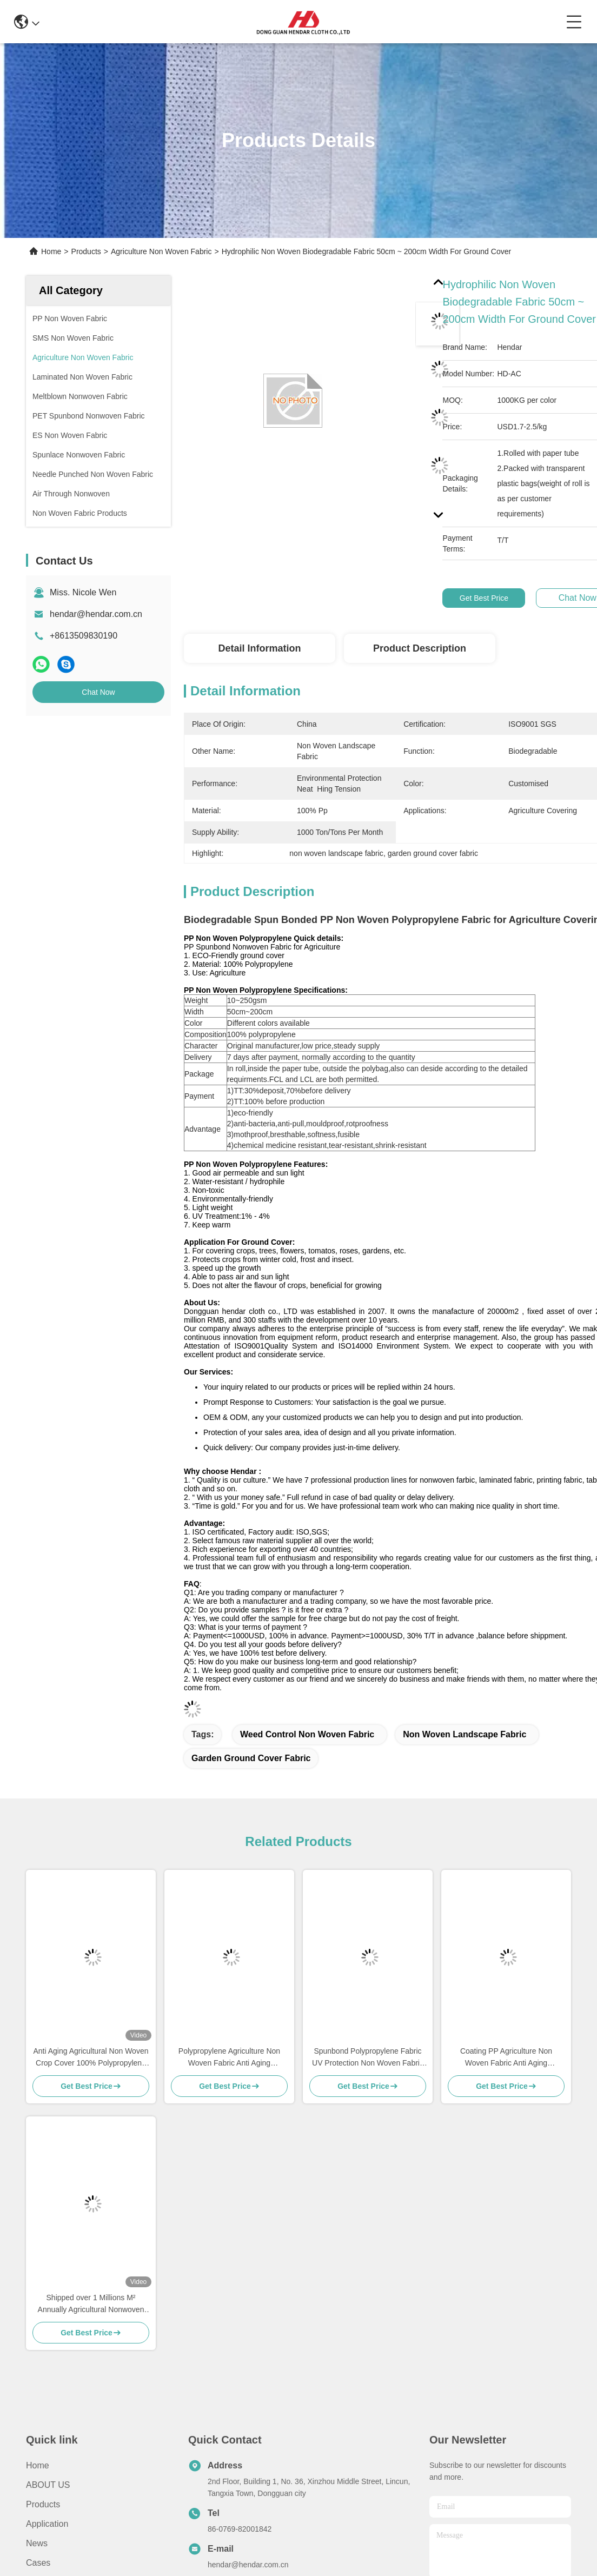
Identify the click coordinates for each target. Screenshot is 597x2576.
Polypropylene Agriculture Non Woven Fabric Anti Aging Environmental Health (229, 2058)
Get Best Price (484, 598)
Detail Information (259, 648)
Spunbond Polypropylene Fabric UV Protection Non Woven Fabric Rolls (367, 2058)
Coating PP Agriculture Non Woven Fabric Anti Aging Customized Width (506, 2058)
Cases (38, 2562)
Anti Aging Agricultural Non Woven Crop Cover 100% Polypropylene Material (91, 2058)
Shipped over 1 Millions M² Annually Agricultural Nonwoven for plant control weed (91, 2304)
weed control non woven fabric (307, 1734)
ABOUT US (48, 2484)
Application (47, 2523)
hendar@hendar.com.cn (96, 614)
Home (51, 251)
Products (86, 251)
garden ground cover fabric (250, 1758)
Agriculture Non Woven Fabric (161, 251)
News (37, 2543)
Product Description (419, 648)
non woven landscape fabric (464, 1734)
